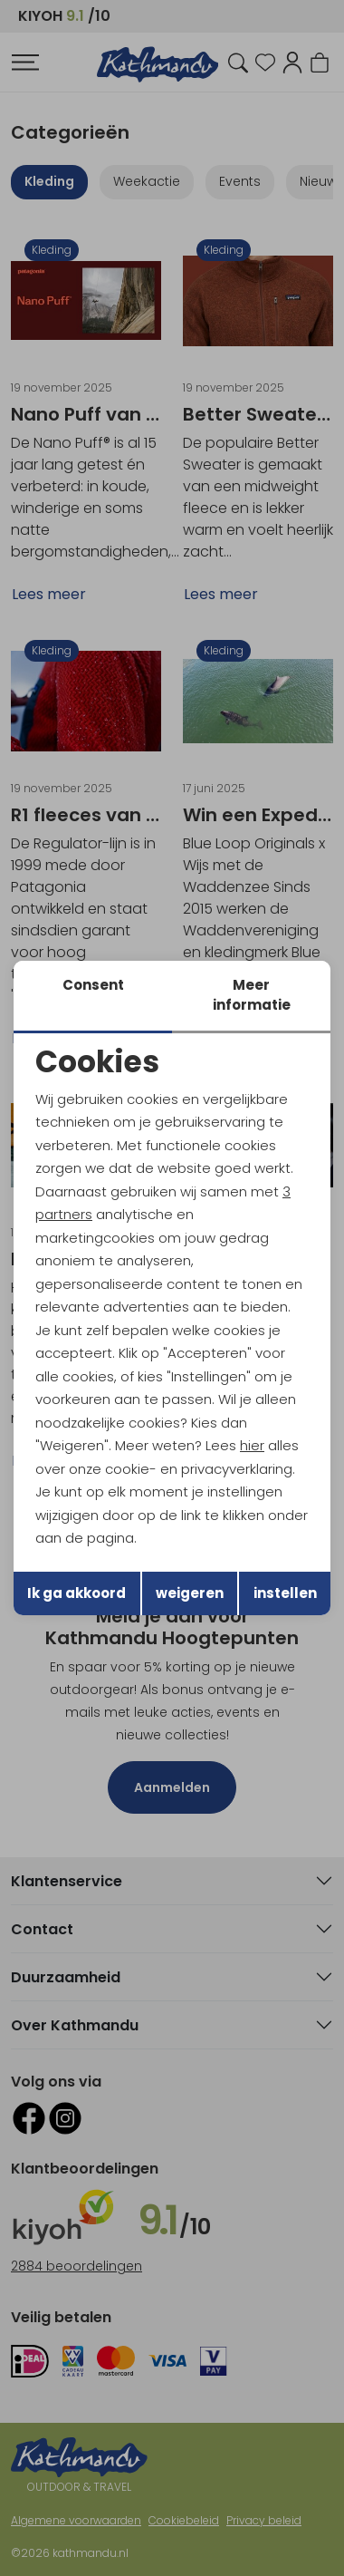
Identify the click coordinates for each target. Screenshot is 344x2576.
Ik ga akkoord (76, 1593)
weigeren (190, 1593)
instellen (285, 1593)
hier (252, 1445)
